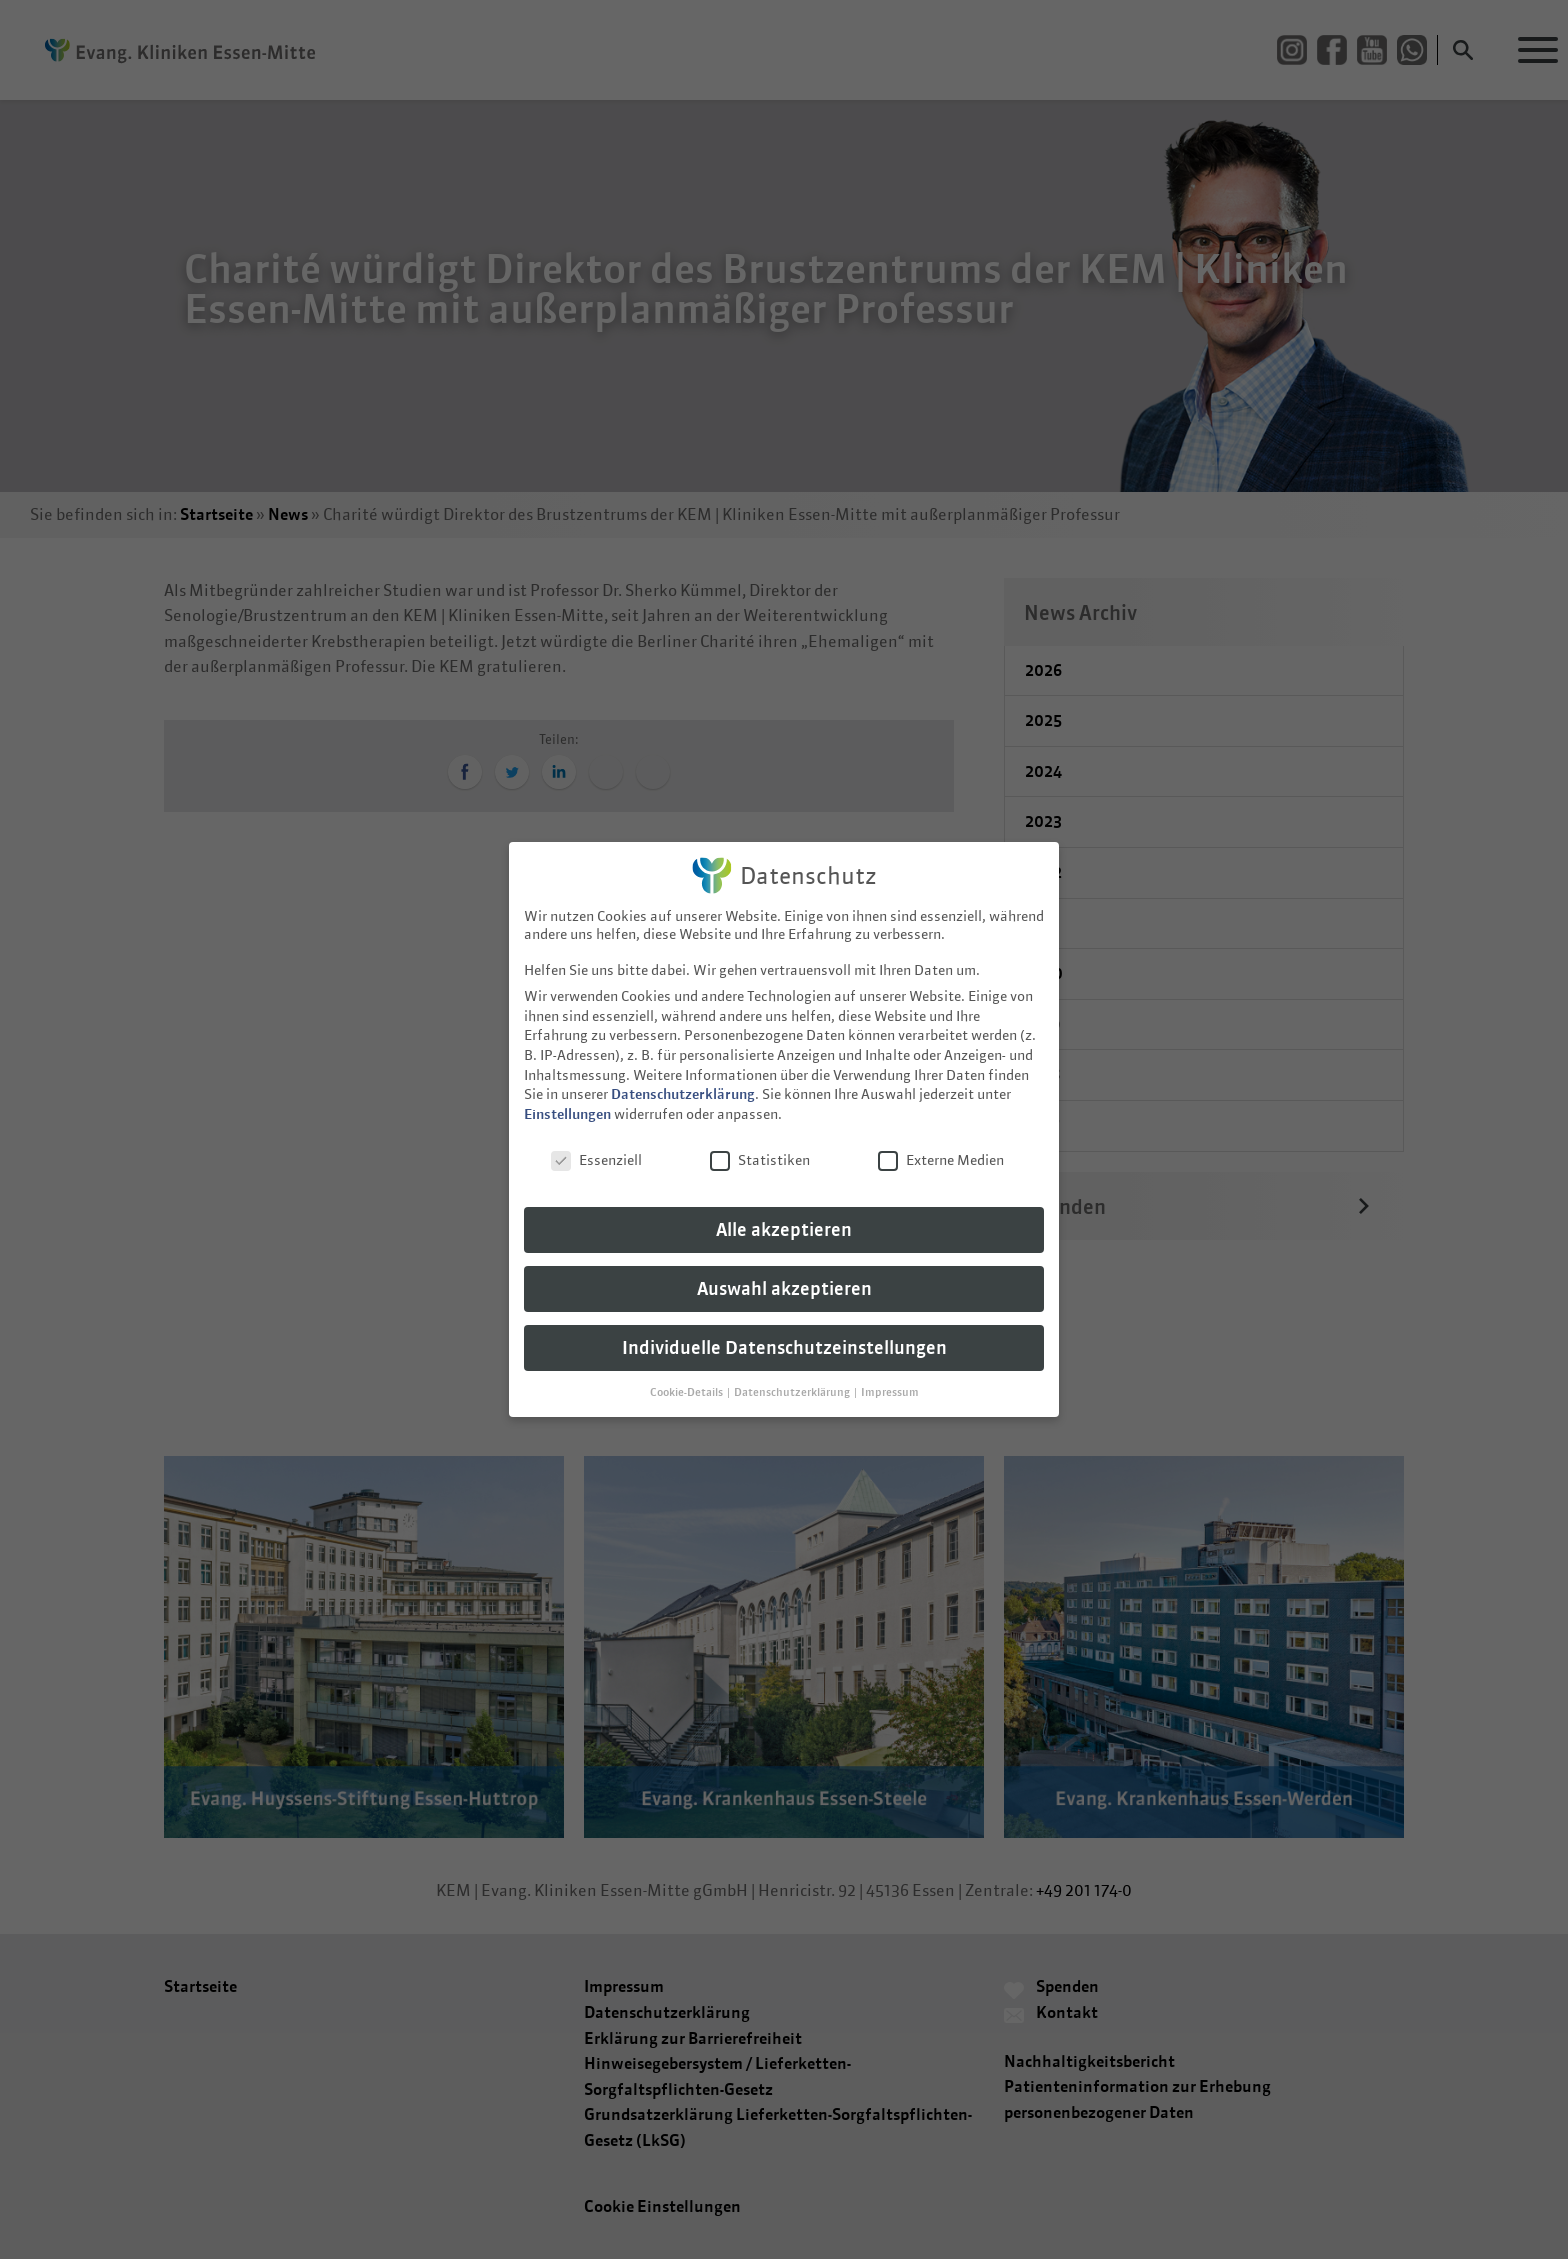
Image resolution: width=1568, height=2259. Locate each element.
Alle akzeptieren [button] (784, 1215)
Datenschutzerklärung (683, 1080)
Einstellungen (567, 1100)
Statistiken (760, 1146)
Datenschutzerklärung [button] (793, 1378)
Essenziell (596, 1146)
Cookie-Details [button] (687, 1378)
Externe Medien (941, 1146)
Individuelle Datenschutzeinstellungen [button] (784, 1333)
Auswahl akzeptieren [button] (784, 1274)
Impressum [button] (890, 1378)
